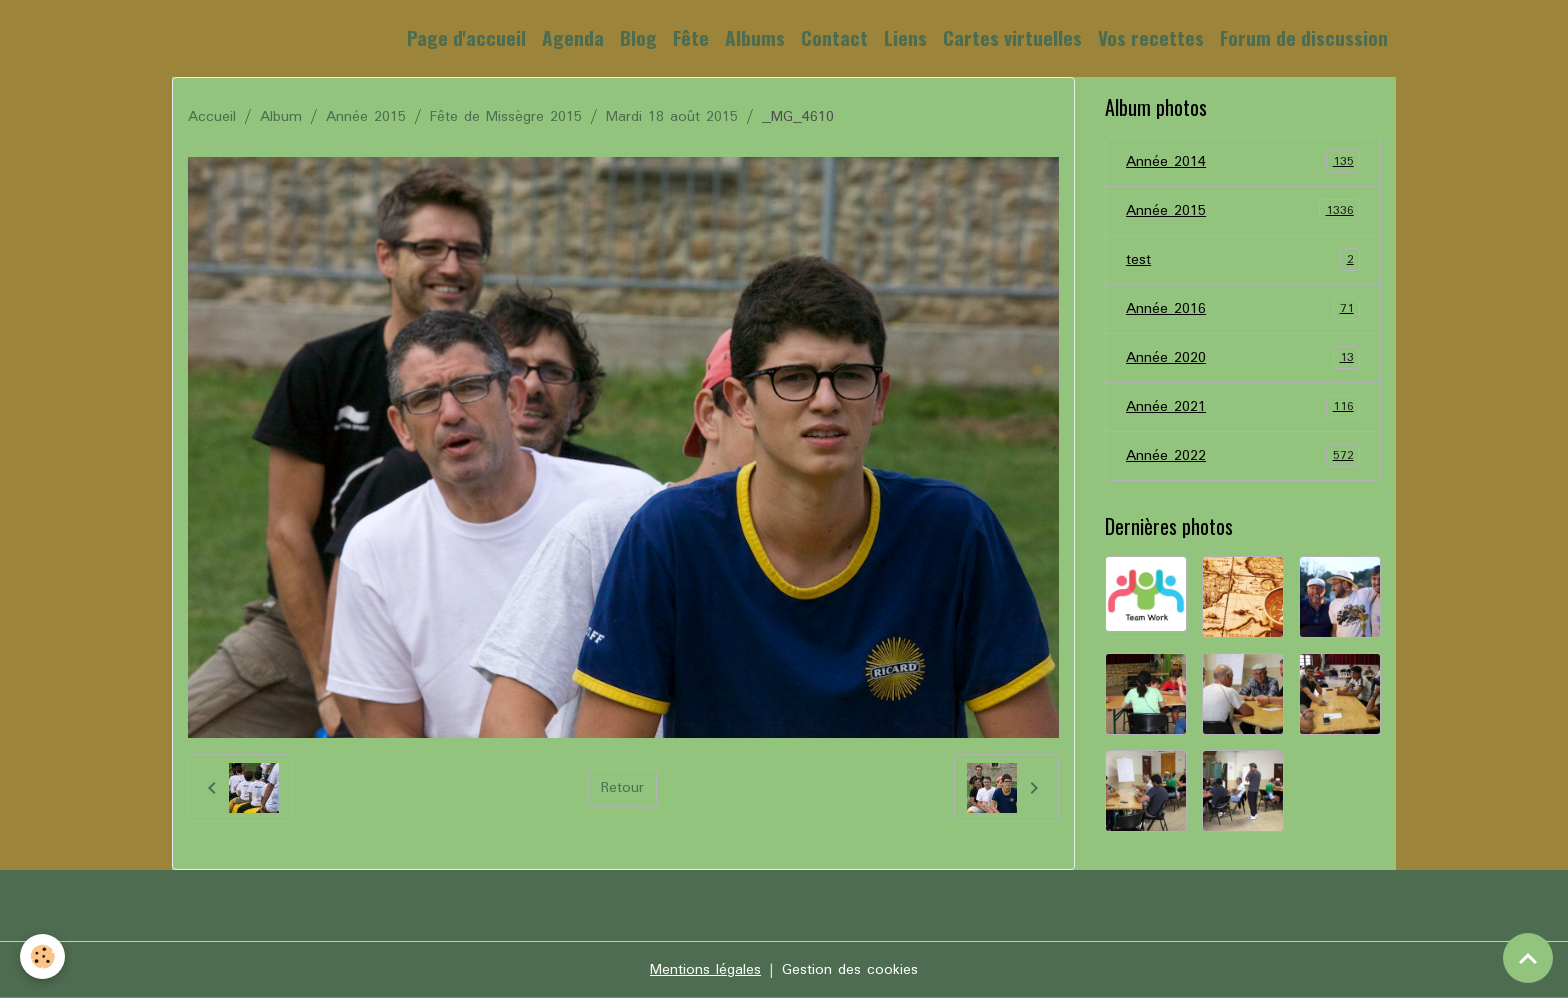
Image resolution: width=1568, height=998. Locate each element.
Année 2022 (1243, 456)
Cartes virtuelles (1012, 37)
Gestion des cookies (850, 970)
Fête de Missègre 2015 (506, 117)
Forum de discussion (1304, 37)
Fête (691, 37)
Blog (638, 37)
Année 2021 (1243, 407)
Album (281, 117)
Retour (622, 788)
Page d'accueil (466, 37)
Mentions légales (705, 970)
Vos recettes (1151, 37)
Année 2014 (1243, 162)
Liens (905, 37)
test (1243, 260)
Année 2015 (366, 117)
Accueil (212, 117)
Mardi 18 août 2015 (672, 117)
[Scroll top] (1528, 958)
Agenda (573, 37)
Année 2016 (1243, 309)
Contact (834, 37)
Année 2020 (1243, 358)
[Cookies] (42, 956)
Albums (755, 37)
